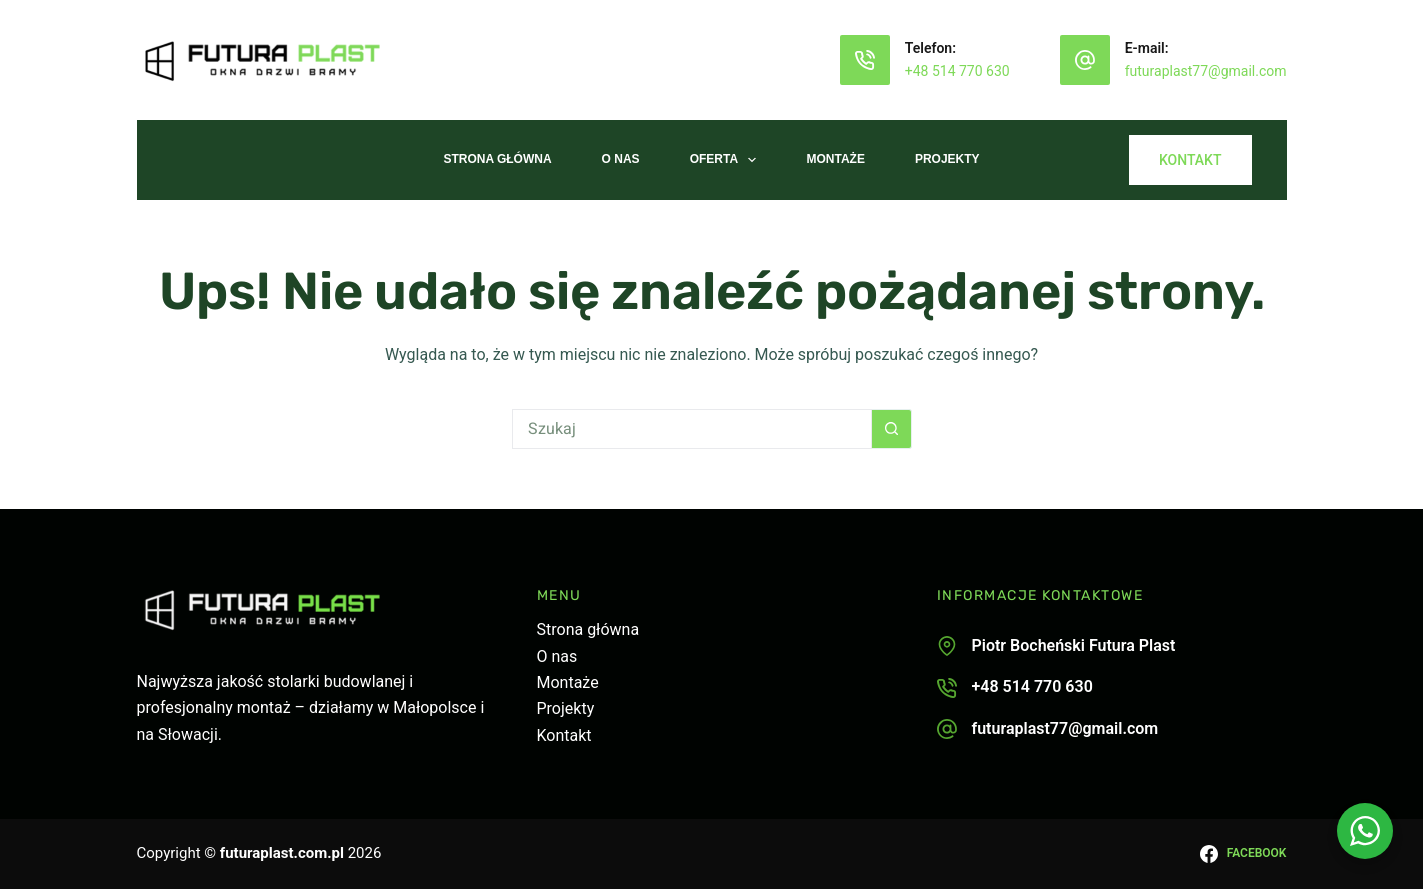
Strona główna (588, 629)
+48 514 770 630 (957, 71)
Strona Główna (497, 159)
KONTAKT (1190, 160)
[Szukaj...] (692, 429)
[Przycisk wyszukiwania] (892, 429)
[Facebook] (1243, 854)
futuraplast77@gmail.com (1206, 71)
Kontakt (564, 735)
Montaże (835, 159)
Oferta (727, 160)
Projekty (947, 159)
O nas (621, 159)
